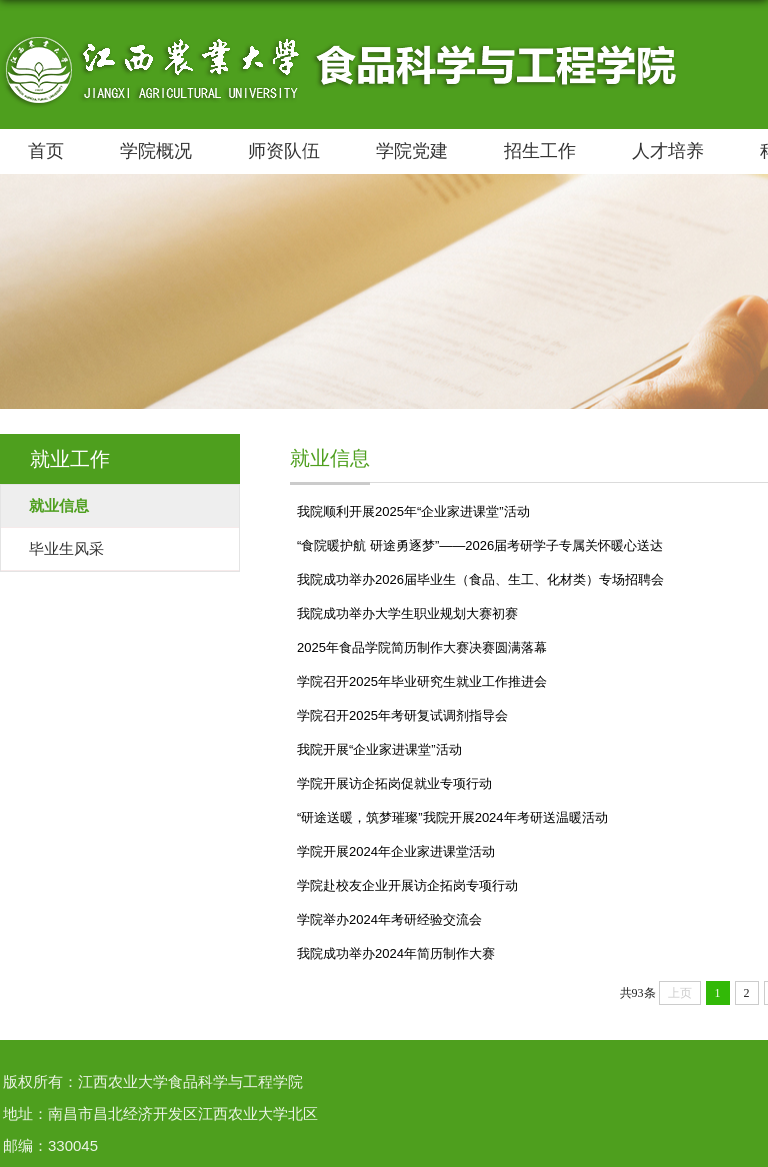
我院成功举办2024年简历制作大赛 (396, 953)
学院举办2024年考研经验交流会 (389, 919)
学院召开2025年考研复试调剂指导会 (402, 715)
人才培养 (668, 151)
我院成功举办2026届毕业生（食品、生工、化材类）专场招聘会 (480, 579)
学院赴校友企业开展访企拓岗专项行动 (407, 885)
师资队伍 (284, 151)
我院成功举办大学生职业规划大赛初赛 (407, 613)
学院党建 (412, 151)
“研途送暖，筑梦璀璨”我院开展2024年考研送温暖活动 (452, 817)
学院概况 (156, 151)
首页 (46, 151)
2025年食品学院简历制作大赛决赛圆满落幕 (422, 647)
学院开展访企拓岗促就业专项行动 (394, 783)
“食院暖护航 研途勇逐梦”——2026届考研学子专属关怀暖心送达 (480, 545)
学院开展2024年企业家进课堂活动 (396, 851)
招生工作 (540, 151)
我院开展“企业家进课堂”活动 (379, 749)
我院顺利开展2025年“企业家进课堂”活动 (413, 511)
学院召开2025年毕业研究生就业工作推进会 (422, 681)
